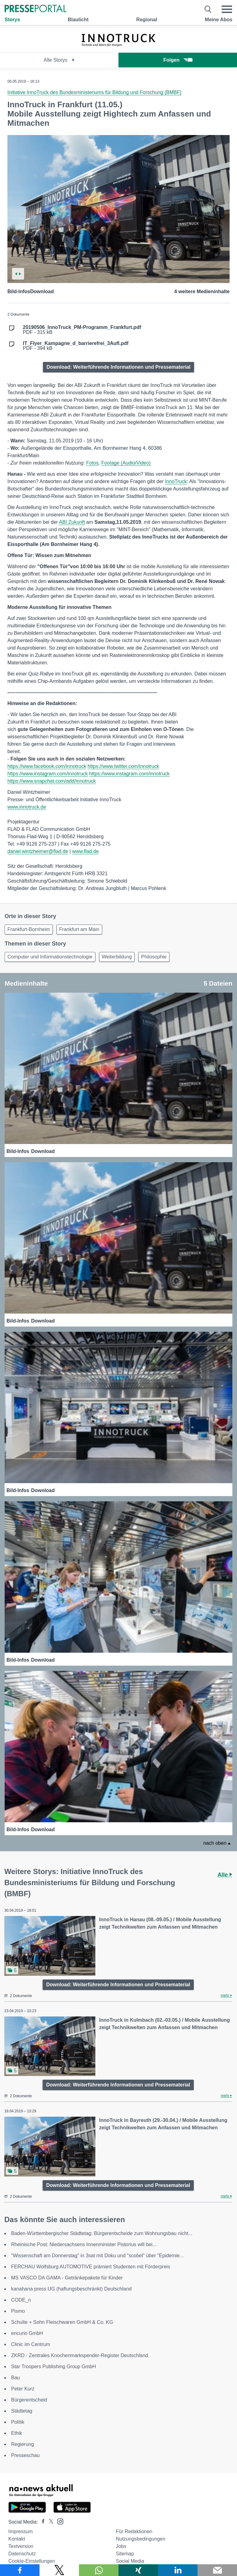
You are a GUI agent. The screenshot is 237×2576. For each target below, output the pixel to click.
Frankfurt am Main (79, 929)
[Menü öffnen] (226, 9)
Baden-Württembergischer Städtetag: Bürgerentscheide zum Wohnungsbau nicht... (102, 2233)
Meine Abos (218, 19)
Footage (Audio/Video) (126, 463)
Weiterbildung (117, 956)
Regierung (22, 2444)
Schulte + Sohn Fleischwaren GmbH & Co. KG (62, 2322)
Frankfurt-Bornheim (28, 929)
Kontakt (16, 2538)
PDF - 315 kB (82, 330)
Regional (146, 19)
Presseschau (25, 2455)
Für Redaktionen (134, 2531)
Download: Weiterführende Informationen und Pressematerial (118, 367)
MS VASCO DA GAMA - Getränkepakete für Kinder (67, 2277)
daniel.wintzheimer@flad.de (37, 851)
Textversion (20, 2546)
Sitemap (125, 2553)
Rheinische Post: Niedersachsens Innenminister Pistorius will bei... (83, 2244)
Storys (12, 19)
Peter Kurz (23, 2388)
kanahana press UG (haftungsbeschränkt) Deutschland (71, 2288)
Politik (17, 2422)
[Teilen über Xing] (138, 2570)
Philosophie (154, 956)
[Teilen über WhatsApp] (98, 2570)
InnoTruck (176, 481)
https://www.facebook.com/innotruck (46, 766)
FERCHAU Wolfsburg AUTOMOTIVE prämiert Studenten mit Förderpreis (90, 2266)
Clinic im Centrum (30, 2344)
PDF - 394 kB (75, 346)
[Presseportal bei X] (49, 2522)
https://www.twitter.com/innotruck (123, 766)
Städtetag (21, 2411)
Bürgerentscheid (29, 2399)
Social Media (130, 2561)
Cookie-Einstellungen (31, 2561)
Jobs (121, 2546)
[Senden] (217, 2570)
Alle (225, 1875)
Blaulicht (78, 19)
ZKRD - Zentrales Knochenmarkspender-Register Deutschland (79, 2355)
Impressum (20, 2531)
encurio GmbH (27, 2333)
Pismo (18, 2311)
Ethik (16, 2433)
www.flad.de (85, 851)
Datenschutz (22, 2553)
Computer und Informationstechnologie (50, 956)
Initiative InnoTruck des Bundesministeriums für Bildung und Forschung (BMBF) (94, 92)
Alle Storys (59, 60)
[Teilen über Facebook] (20, 2570)
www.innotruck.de (26, 807)
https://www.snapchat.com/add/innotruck (51, 781)
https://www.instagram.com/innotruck (47, 773)
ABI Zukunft (72, 522)
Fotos (92, 463)
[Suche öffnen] (208, 9)
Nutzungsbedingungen (140, 2538)
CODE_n (21, 2300)
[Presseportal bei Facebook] (41, 2522)
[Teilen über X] (59, 2570)
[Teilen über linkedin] (178, 2570)
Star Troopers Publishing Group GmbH (53, 2366)
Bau (15, 2377)
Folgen (177, 60)
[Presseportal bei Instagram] (58, 2521)
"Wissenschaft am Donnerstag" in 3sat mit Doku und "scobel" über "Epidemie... (97, 2255)
